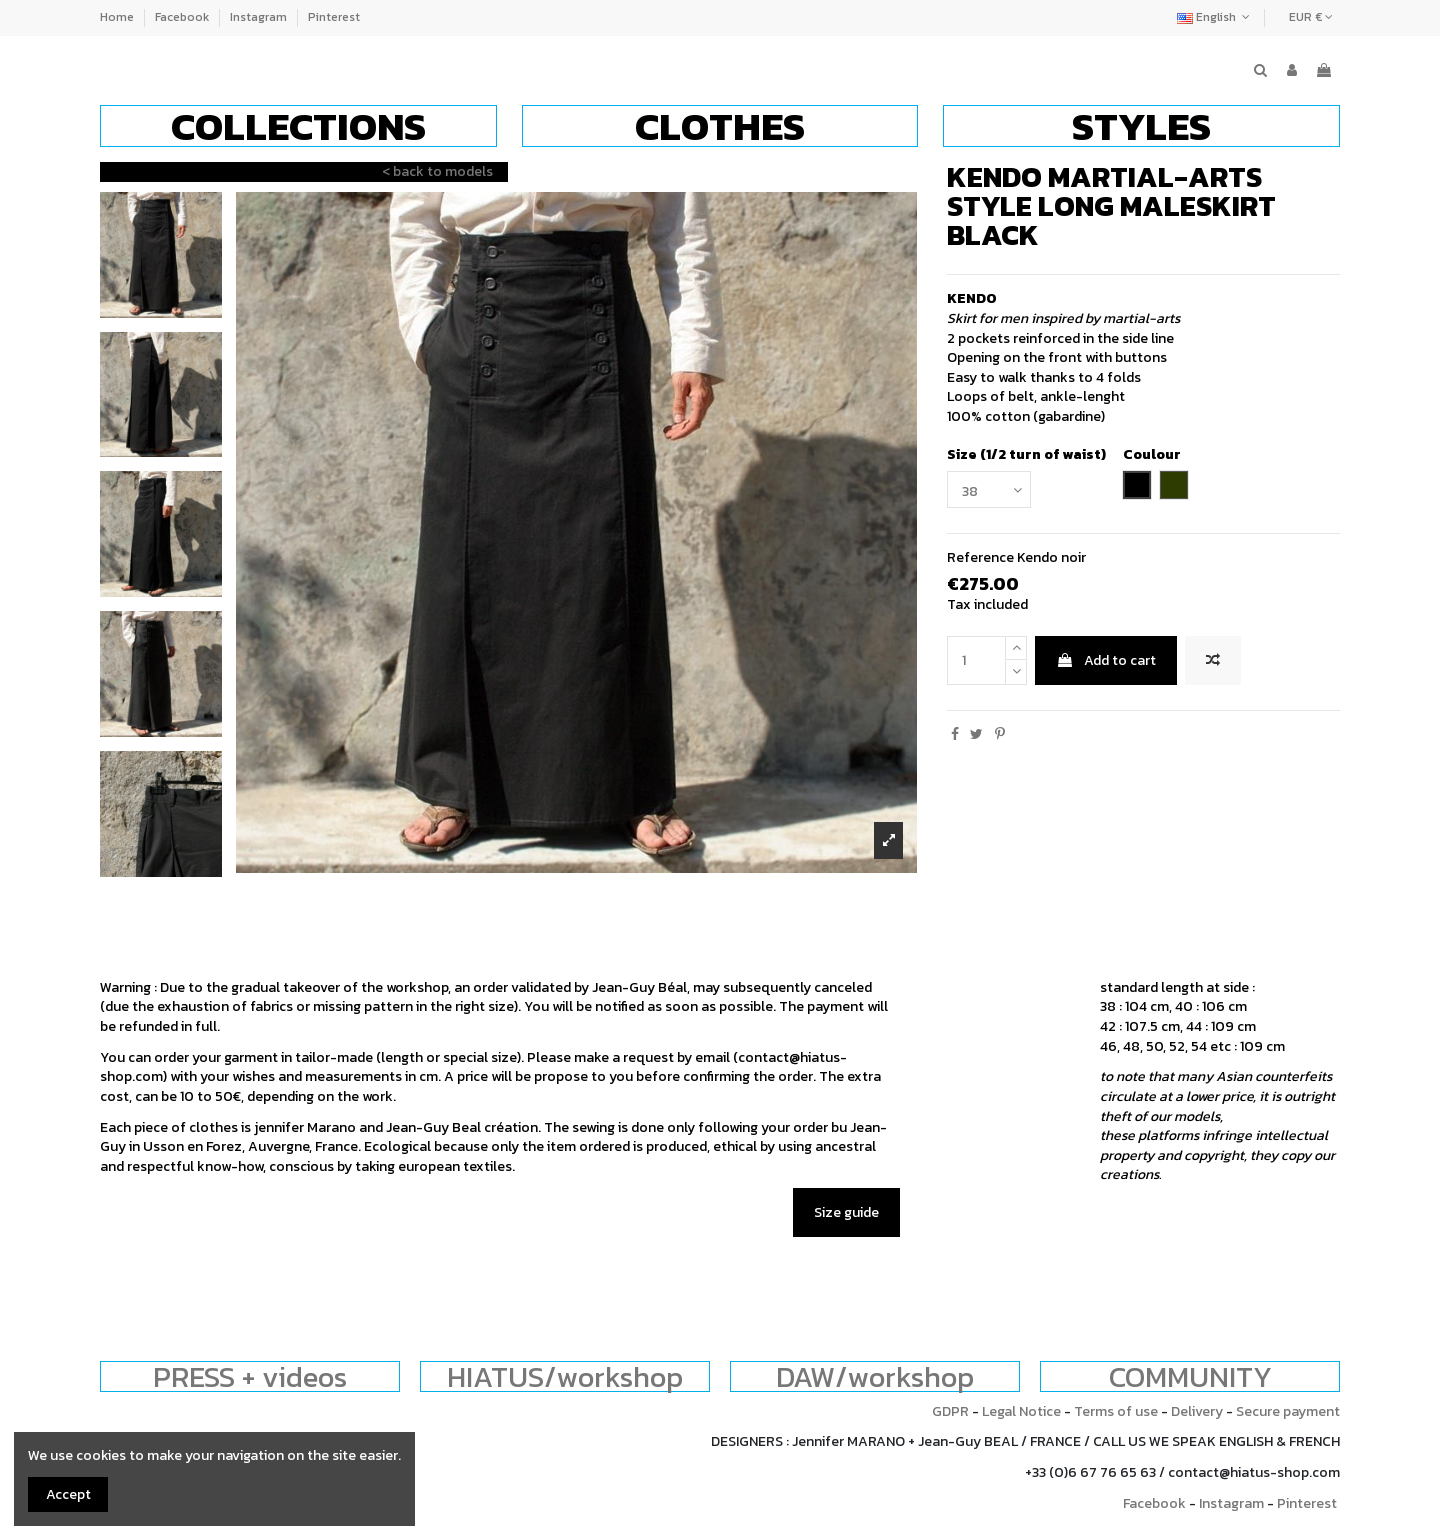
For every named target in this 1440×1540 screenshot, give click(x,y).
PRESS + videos (250, 1376)
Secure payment (1288, 1411)
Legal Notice (1021, 1411)
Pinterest (334, 17)
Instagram (260, 17)
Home (118, 17)
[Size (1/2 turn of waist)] (989, 489)
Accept (68, 1494)
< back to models (437, 171)
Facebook (183, 17)
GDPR (950, 1411)
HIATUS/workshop (565, 1376)
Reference (980, 558)
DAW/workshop (875, 1376)
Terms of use (1116, 1411)
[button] (298, 126)
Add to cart (1106, 660)
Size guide (846, 1212)
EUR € (1311, 17)
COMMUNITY (1190, 1376)
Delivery (1197, 1411)
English (1215, 17)
